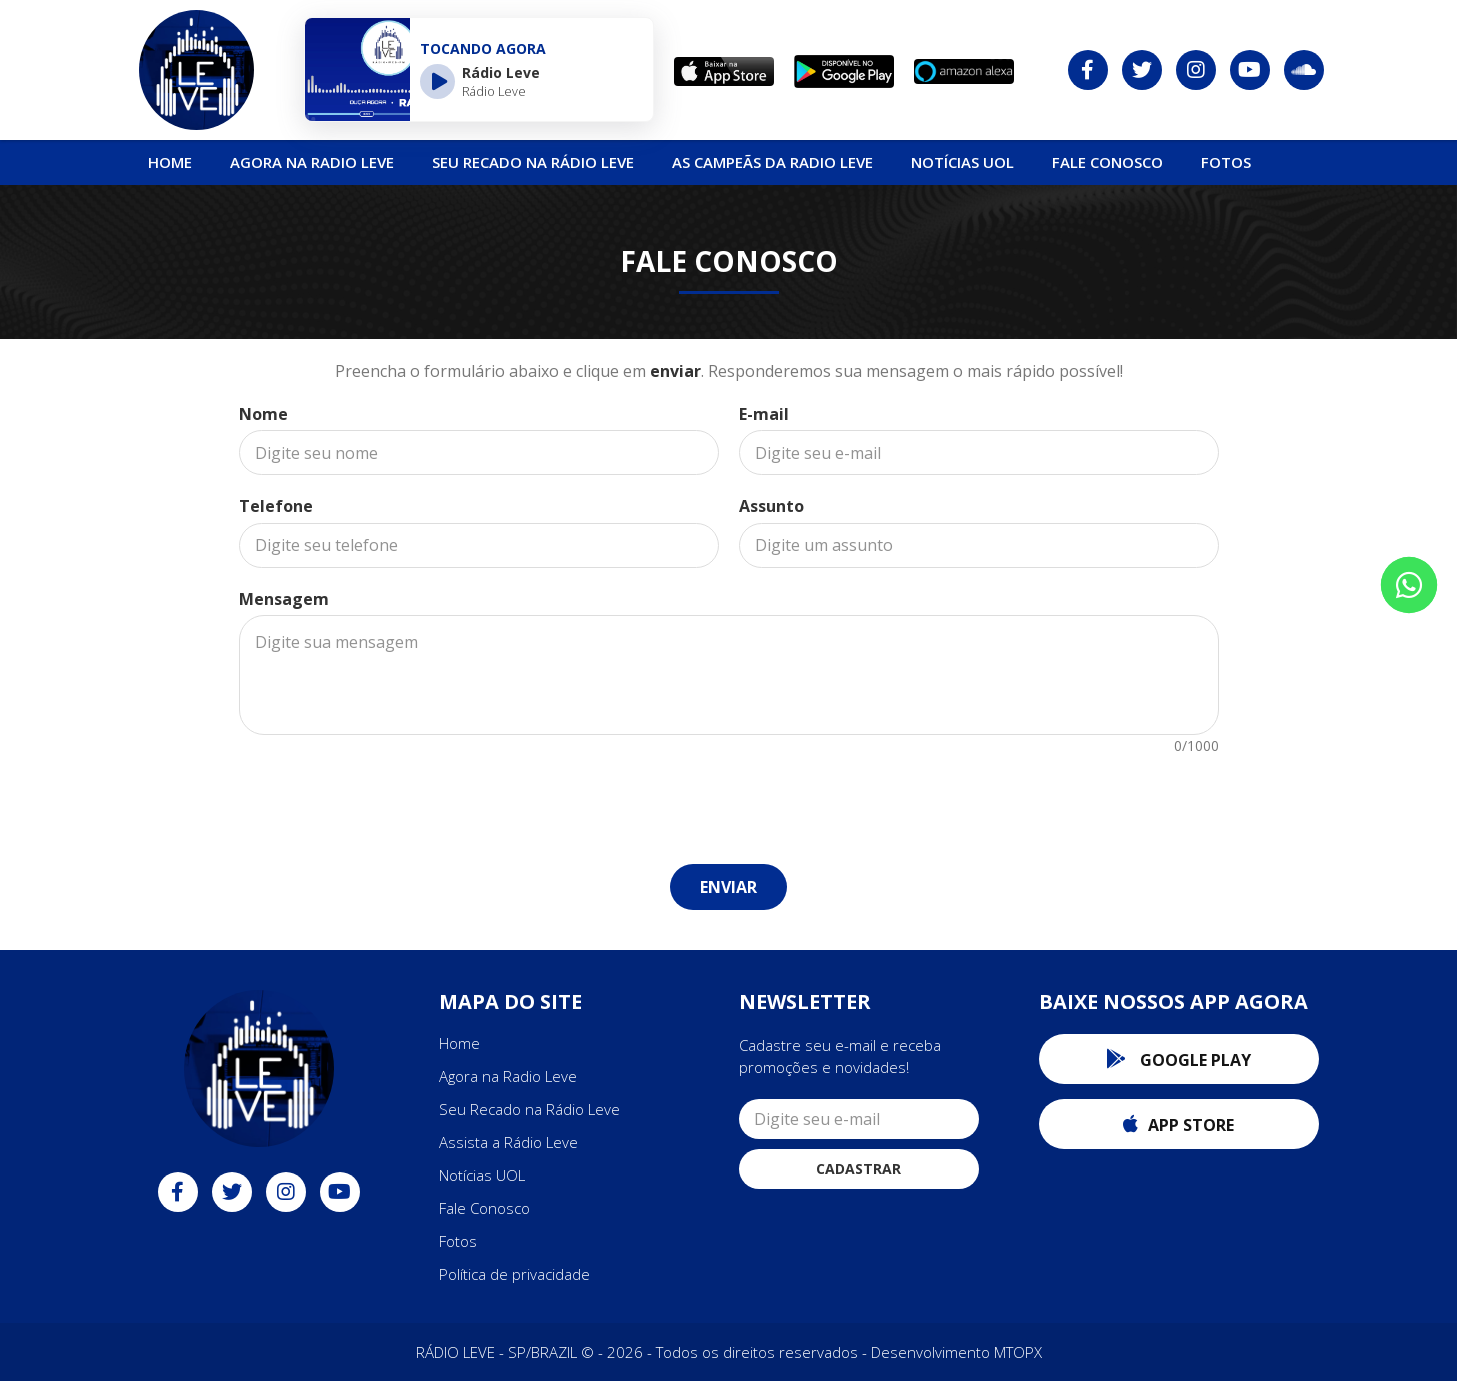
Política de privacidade (514, 1274)
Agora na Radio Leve (312, 162)
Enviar (728, 887)
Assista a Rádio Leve (508, 1142)
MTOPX (1018, 1352)
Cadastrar (858, 1168)
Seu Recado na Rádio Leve (533, 162)
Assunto (771, 506)
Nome (263, 414)
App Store (1178, 1125)
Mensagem (284, 599)
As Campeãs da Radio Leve (772, 162)
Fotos (1226, 162)
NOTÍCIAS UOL (962, 162)
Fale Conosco (1107, 162)
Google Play (1178, 1060)
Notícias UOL (482, 1175)
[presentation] (729, 799)
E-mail (764, 414)
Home (170, 162)
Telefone (276, 506)
